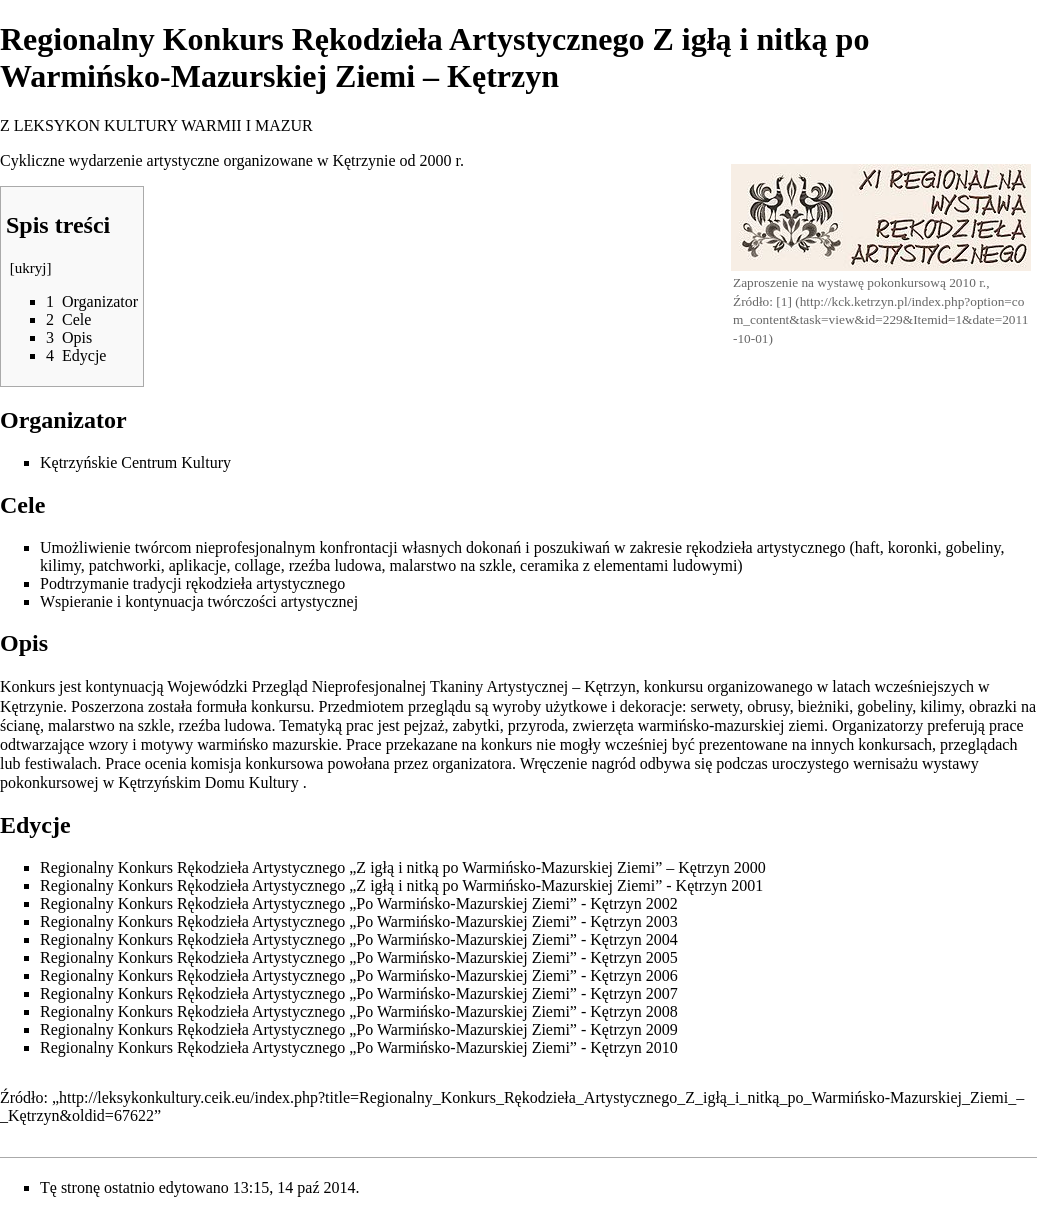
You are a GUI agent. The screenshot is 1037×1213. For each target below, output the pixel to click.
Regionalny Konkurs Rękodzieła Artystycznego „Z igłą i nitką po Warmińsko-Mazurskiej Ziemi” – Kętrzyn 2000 (403, 867)
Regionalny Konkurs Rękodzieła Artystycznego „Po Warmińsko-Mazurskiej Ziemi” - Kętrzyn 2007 (359, 993)
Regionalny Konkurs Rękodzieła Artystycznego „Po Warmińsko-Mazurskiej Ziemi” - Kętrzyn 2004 (359, 939)
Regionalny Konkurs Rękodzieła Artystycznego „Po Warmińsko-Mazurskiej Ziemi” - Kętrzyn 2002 (359, 903)
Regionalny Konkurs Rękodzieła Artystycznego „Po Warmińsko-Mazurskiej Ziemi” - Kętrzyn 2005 (359, 957)
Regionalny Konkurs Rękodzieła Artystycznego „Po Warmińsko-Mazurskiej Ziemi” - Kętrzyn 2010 (359, 1047)
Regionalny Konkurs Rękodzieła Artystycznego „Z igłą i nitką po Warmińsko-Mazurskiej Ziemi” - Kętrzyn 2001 (401, 885)
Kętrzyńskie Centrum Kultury (135, 462)
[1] (784, 301)
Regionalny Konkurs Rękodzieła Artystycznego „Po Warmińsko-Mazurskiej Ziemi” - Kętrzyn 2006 (359, 975)
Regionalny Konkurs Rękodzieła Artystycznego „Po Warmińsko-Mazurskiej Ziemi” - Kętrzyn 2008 (359, 1011)
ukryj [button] (31, 268)
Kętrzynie (363, 160)
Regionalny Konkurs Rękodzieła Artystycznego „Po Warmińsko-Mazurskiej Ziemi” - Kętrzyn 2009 (359, 1029)
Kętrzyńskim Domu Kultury (208, 782)
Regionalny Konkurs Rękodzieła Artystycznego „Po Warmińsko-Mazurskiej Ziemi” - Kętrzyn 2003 (359, 921)
